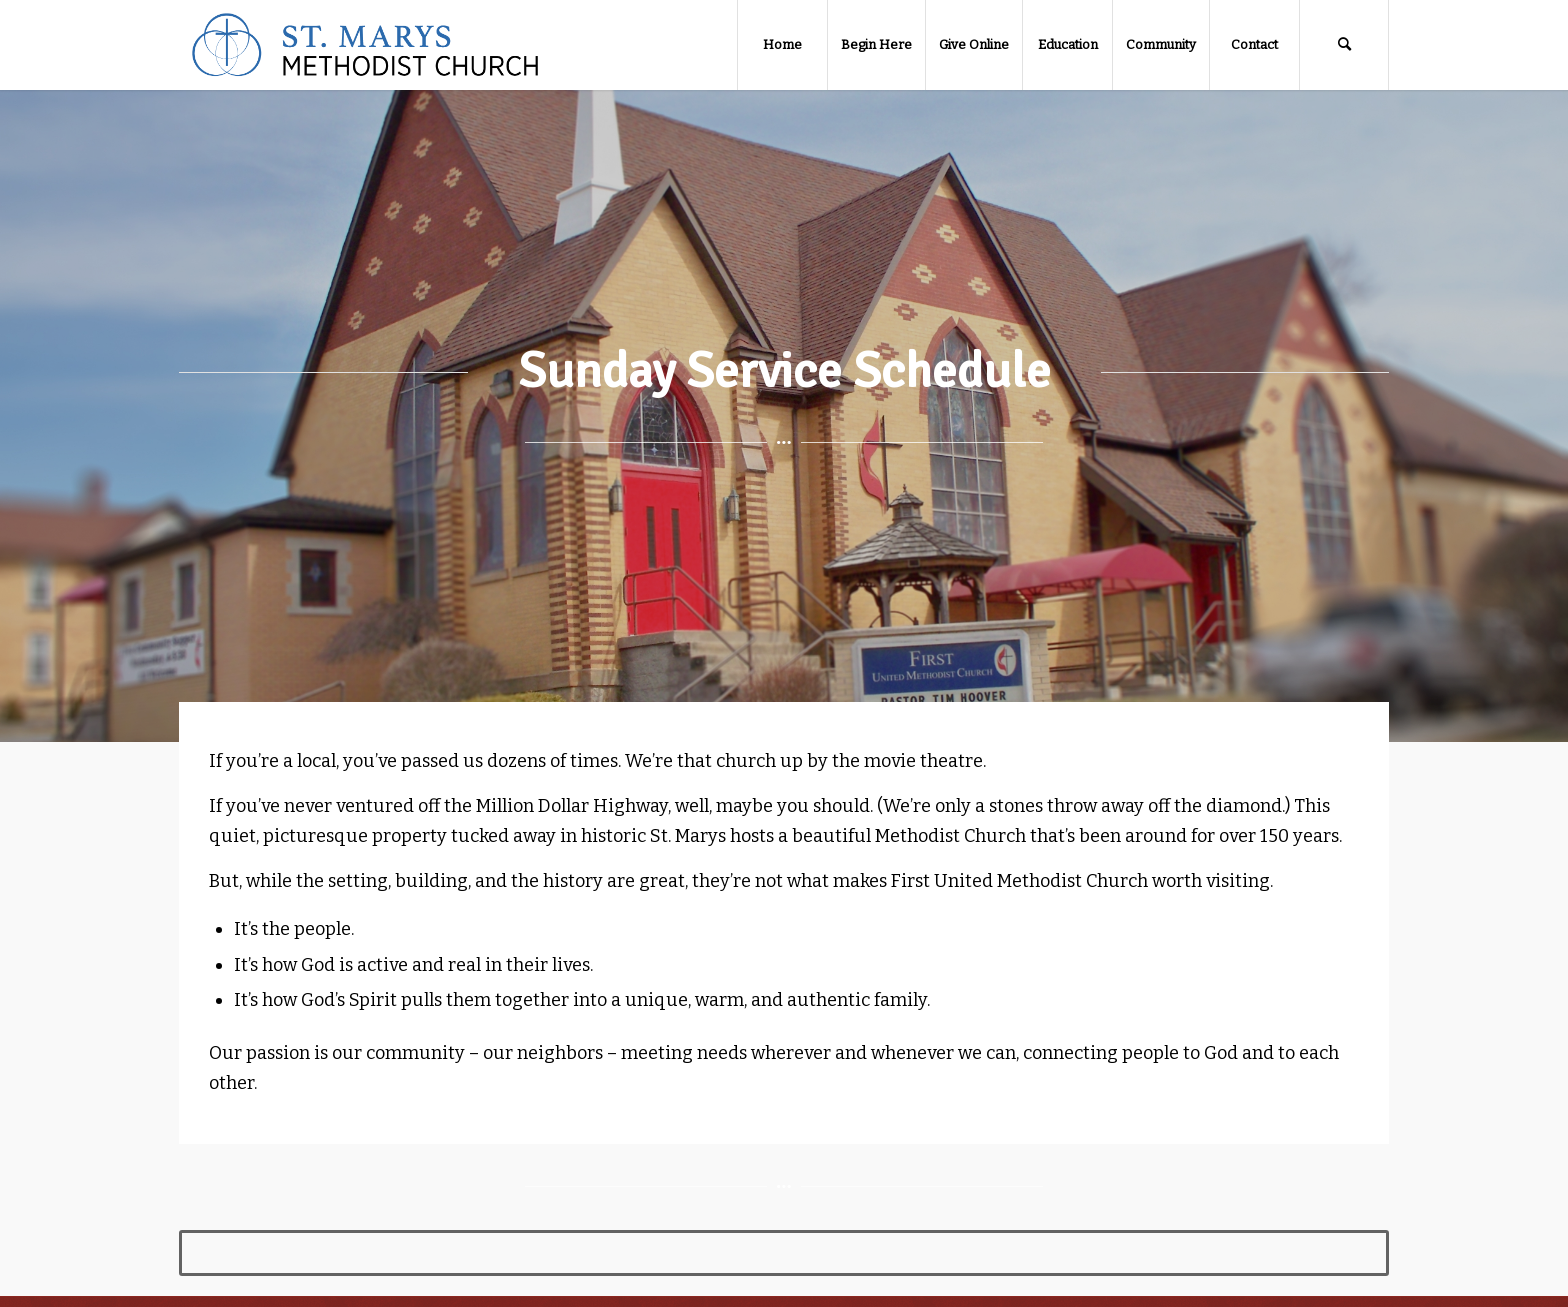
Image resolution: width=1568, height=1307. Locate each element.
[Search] (1344, 45)
